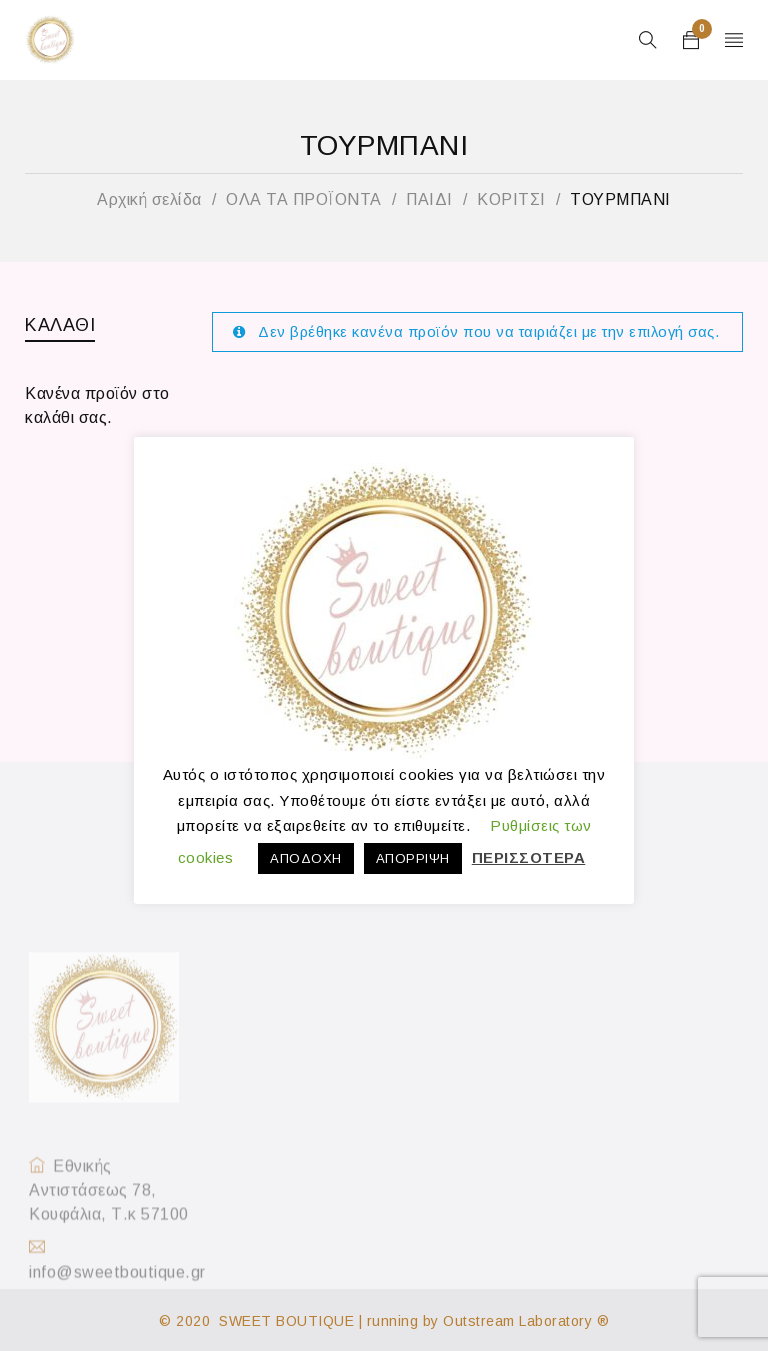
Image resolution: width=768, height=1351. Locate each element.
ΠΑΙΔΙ (429, 199)
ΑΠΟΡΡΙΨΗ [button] (413, 858)
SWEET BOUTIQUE (286, 1321)
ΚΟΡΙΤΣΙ (511, 199)
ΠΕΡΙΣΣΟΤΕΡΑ (529, 857)
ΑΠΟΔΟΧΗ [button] (306, 858)
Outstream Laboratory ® (526, 1321)
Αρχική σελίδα (149, 199)
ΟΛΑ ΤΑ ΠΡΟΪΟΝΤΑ (304, 199)
